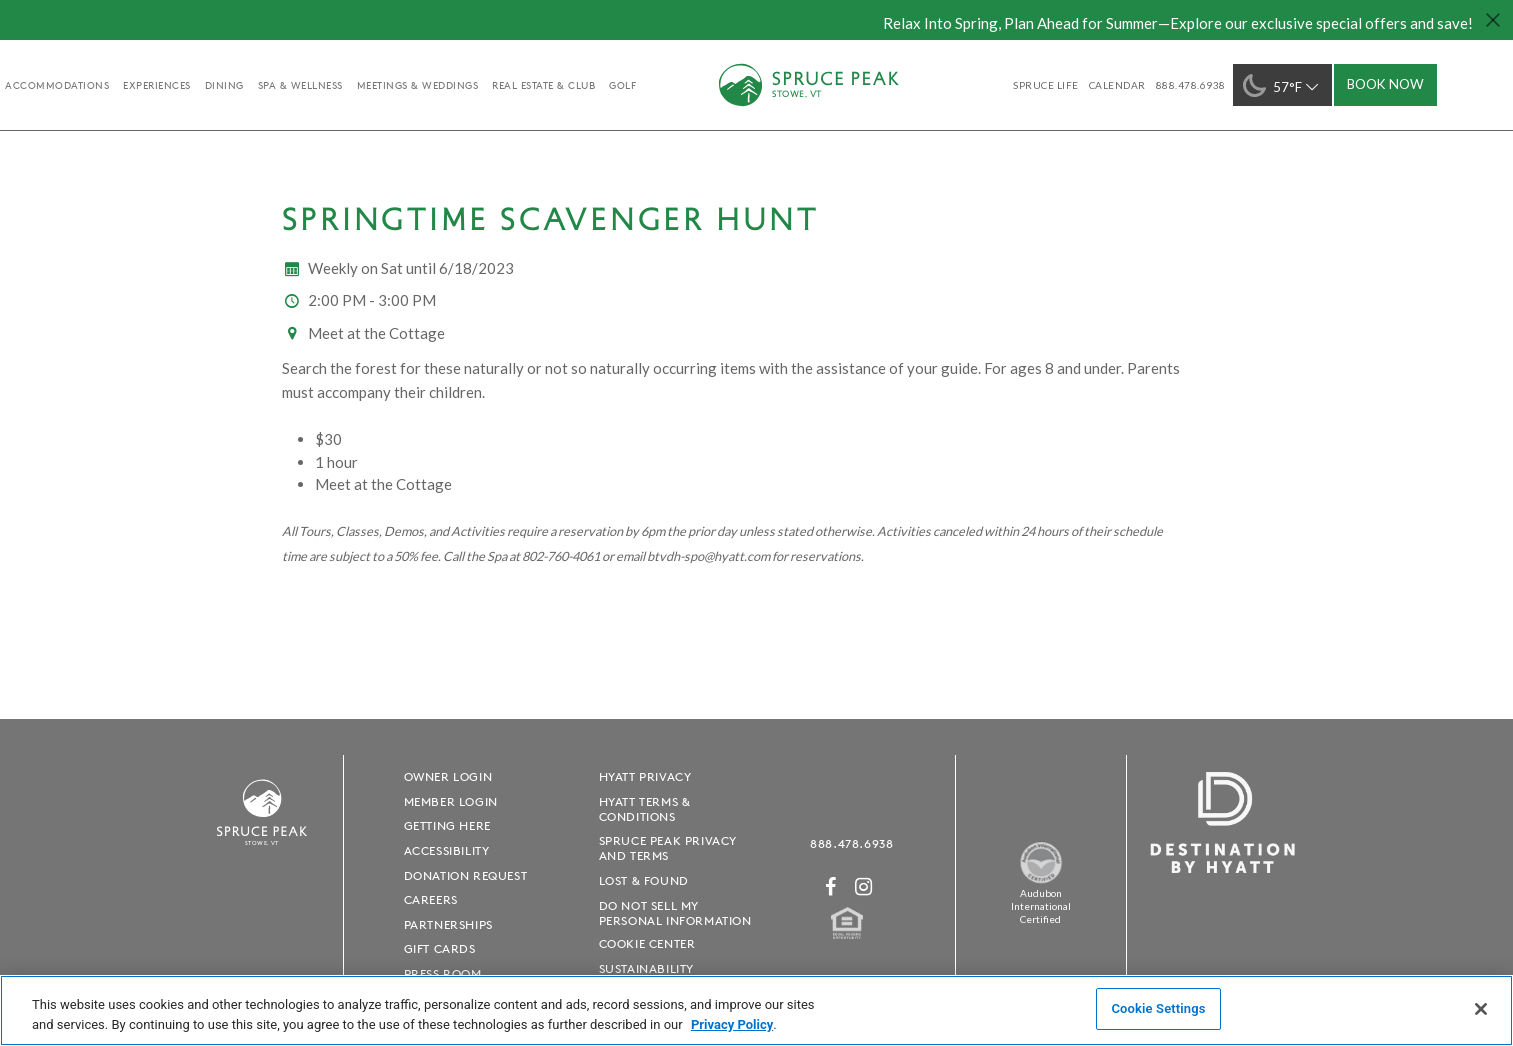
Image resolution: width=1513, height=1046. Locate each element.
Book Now (1385, 84)
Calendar (1117, 85)
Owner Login (448, 776)
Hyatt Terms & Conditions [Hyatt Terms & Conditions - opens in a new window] (645, 809)
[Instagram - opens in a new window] (864, 886)
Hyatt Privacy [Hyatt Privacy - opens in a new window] (645, 776)
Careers (431, 899)
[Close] (1481, 1009)
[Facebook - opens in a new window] (831, 886)
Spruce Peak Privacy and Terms (668, 848)
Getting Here (447, 825)
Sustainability (646, 968)
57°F (1282, 85)
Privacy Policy (732, 1024)
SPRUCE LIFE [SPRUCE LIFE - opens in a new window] (1046, 85)
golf (622, 85)
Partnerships (448, 924)
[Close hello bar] (1493, 20)
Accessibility (447, 850)
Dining (224, 85)
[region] (756, 1010)
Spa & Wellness (300, 85)
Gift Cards (440, 948)
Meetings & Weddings (418, 85)
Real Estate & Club (543, 85)
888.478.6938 (851, 843)
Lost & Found (644, 880)
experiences (157, 85)
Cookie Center (647, 943)
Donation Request (466, 875)
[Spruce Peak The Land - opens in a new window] (1041, 879)
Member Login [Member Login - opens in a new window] (451, 801)
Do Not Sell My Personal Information (675, 913)
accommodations (57, 85)
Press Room (443, 973)
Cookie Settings (1158, 1008)
